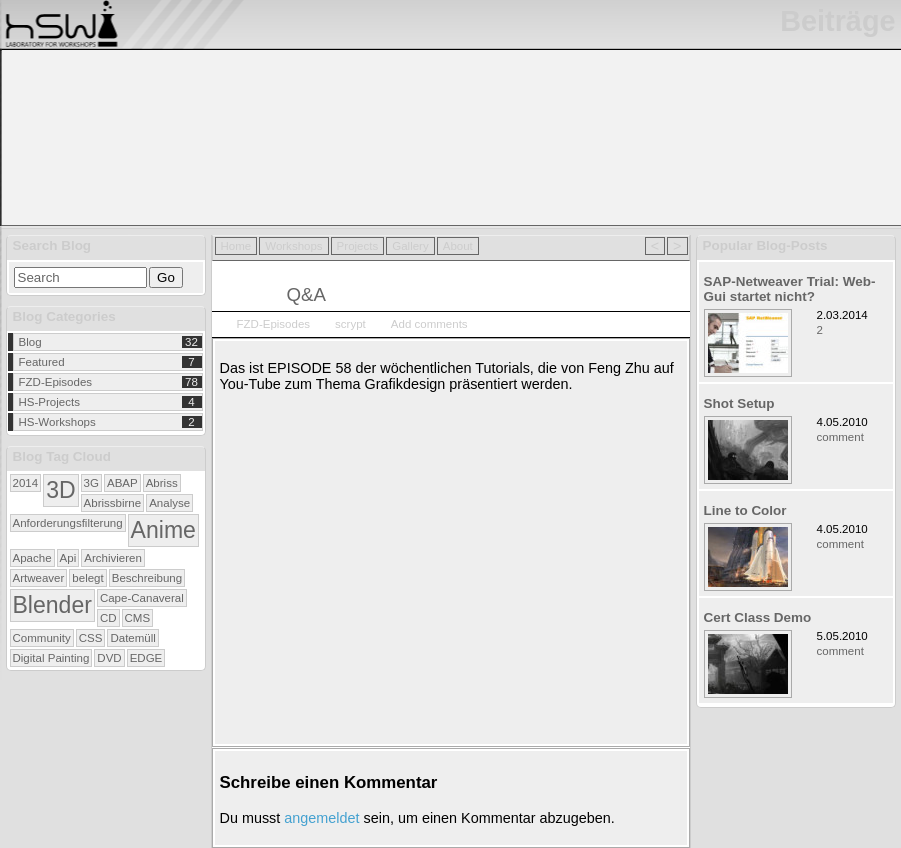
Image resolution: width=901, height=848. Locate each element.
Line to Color (745, 510)
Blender (52, 605)
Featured (42, 362)
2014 (26, 483)
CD (108, 618)
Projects (358, 246)
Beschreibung (147, 578)
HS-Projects (49, 402)
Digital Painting (51, 658)
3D (60, 490)
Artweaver (39, 578)
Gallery (410, 246)
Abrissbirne (113, 503)
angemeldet (321, 818)
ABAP (122, 483)
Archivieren (113, 558)
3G (91, 483)
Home (236, 246)
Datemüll (132, 638)
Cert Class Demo (758, 617)
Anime (163, 530)
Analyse (169, 503)
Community (42, 638)
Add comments (429, 324)
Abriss (162, 483)
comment (840, 437)
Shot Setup (739, 403)
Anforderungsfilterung (68, 523)
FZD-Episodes (56, 382)
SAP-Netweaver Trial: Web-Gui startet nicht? (790, 289)
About (458, 246)
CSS (91, 638)
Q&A (307, 294)
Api (68, 558)
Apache (32, 558)
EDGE (146, 658)
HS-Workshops (57, 422)
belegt (87, 578)
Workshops (293, 246)
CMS (138, 618)
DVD (109, 658)
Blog (30, 342)
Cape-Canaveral (142, 598)
